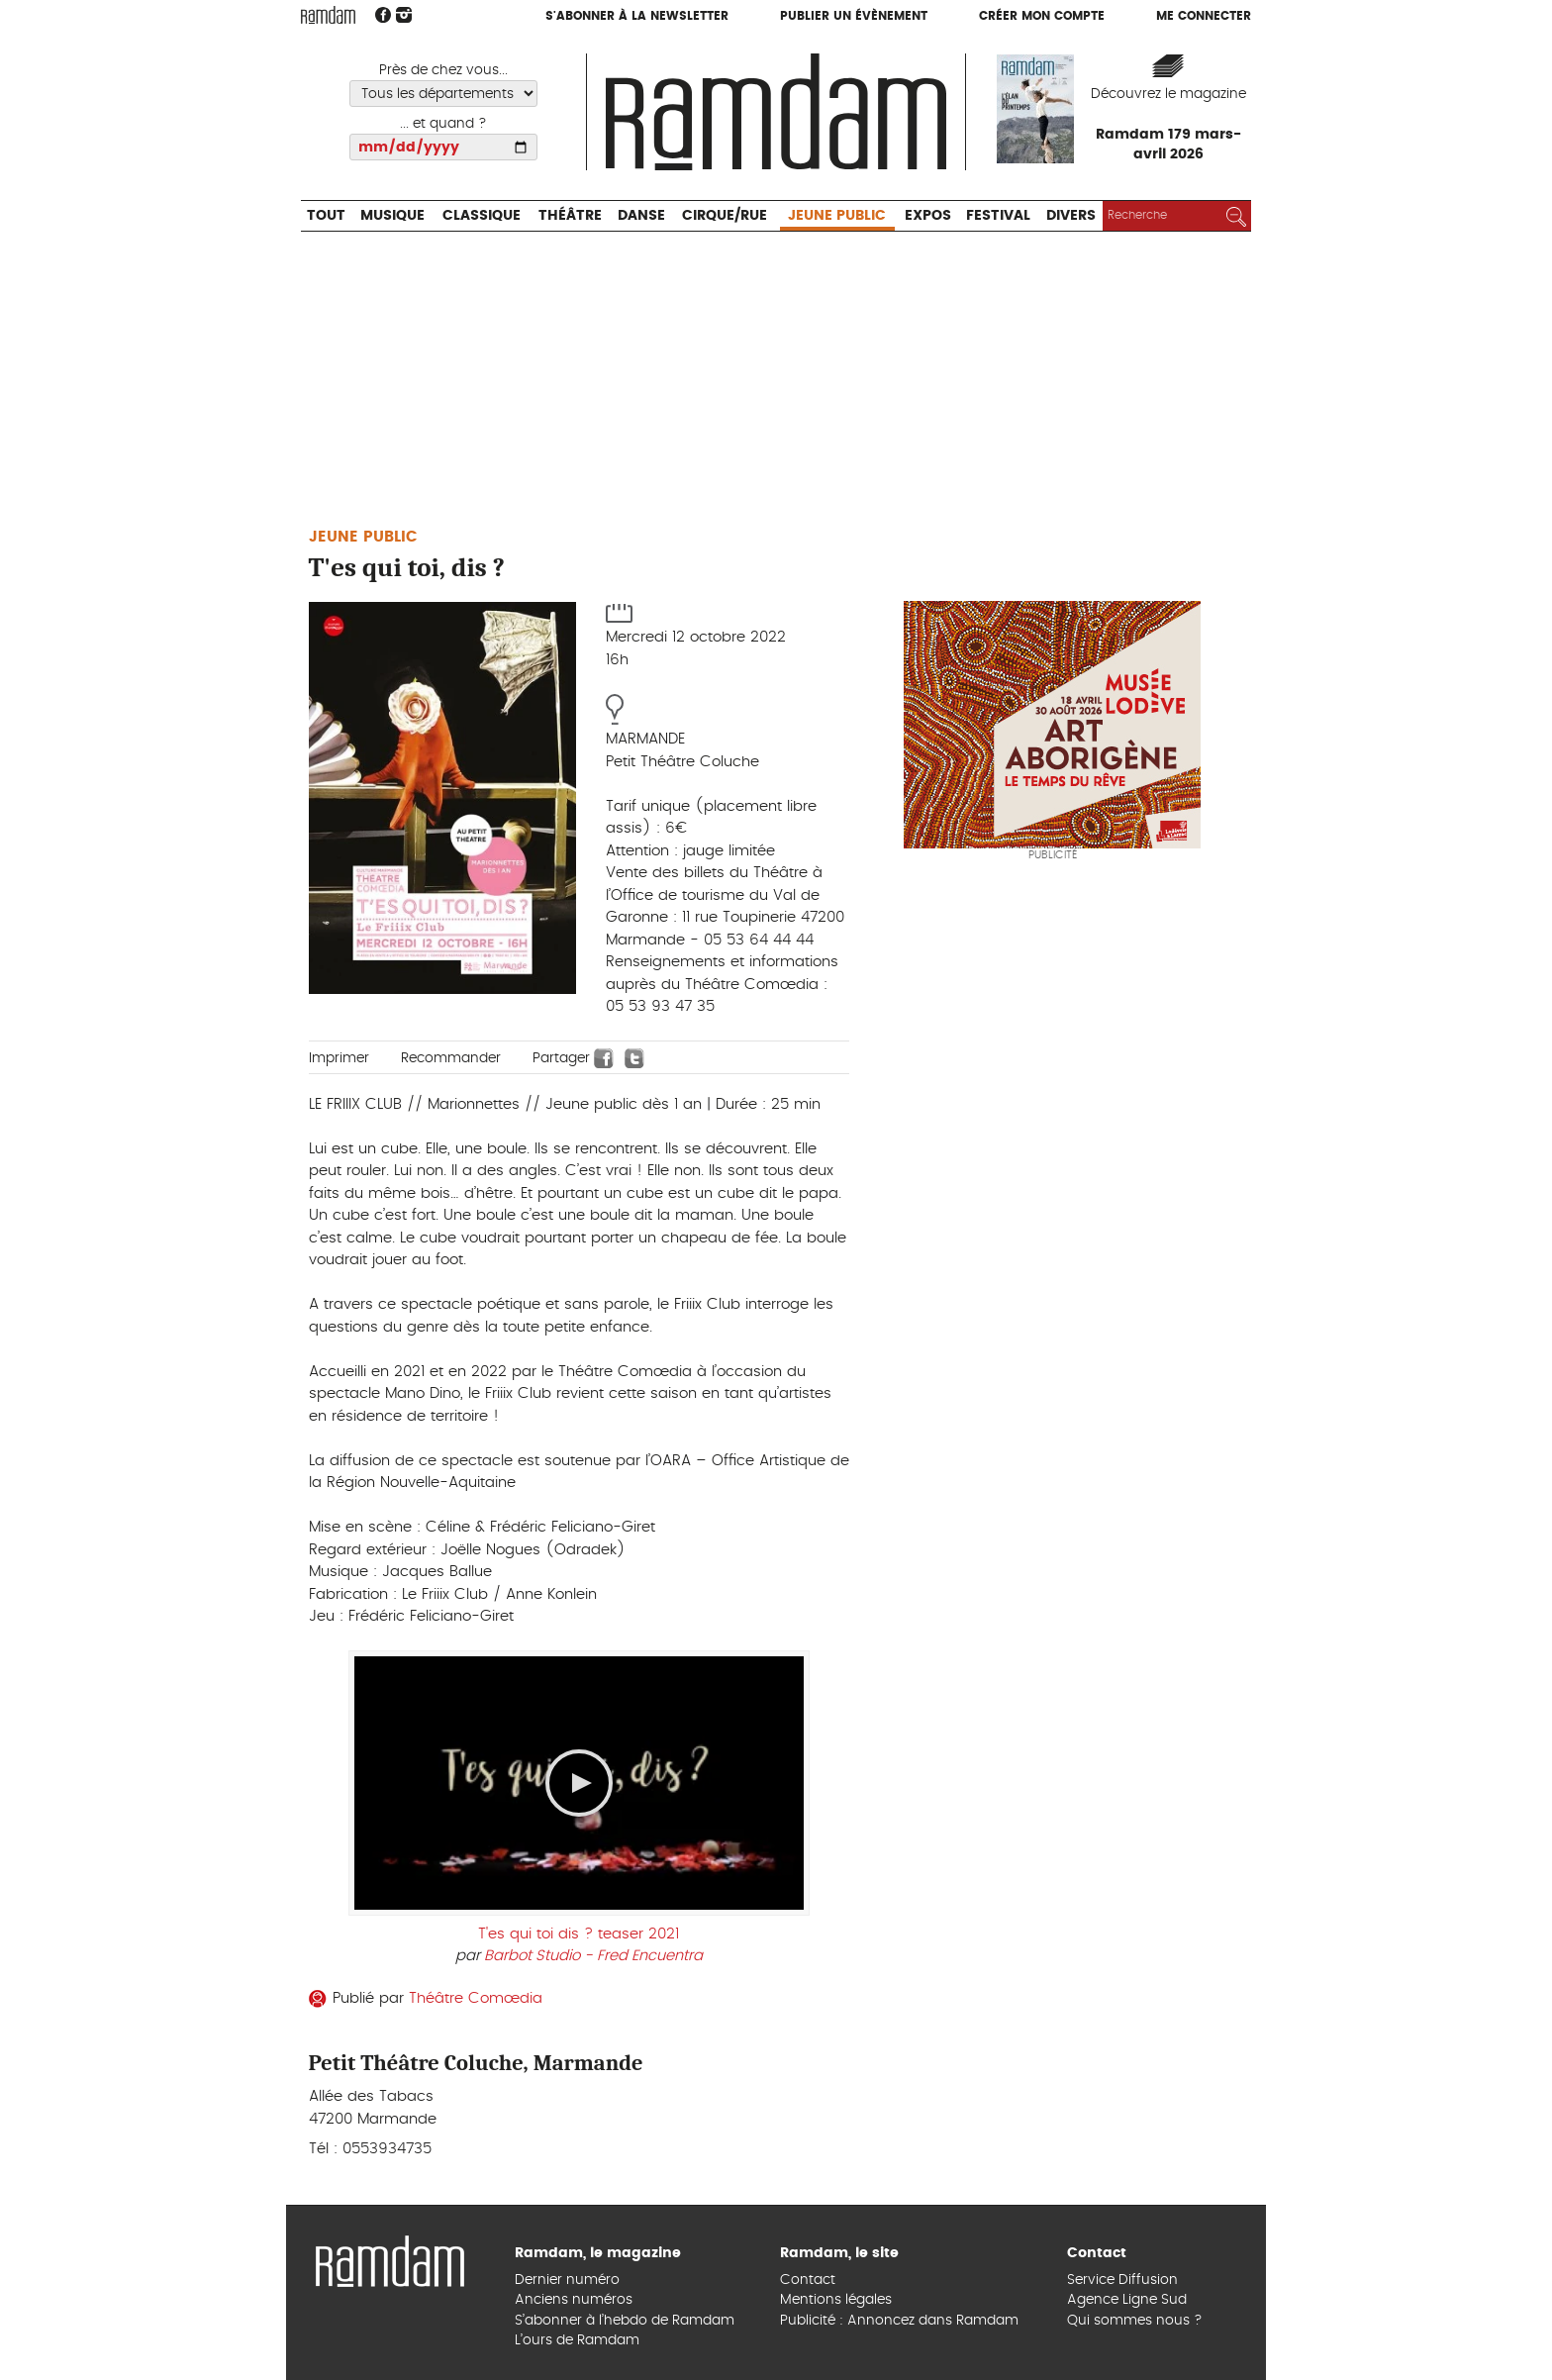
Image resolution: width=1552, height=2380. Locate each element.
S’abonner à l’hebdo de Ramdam (624, 2321)
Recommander (451, 1058)
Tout (326, 216)
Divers (1071, 216)
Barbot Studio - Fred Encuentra (593, 1955)
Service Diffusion (1122, 2280)
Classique (481, 216)
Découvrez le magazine (1168, 94)
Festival (998, 216)
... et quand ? (443, 124)
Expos (928, 216)
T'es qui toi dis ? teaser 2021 (578, 1934)
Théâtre (570, 216)
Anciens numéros (573, 2300)
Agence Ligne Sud (1127, 2300)
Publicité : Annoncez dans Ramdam (899, 2321)
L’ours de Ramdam (577, 2340)
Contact (807, 2280)
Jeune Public (837, 216)
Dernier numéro (567, 2280)
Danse (641, 216)
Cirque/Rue (724, 216)
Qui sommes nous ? (1135, 2321)
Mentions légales (836, 2300)
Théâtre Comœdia (475, 1998)
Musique (392, 216)
